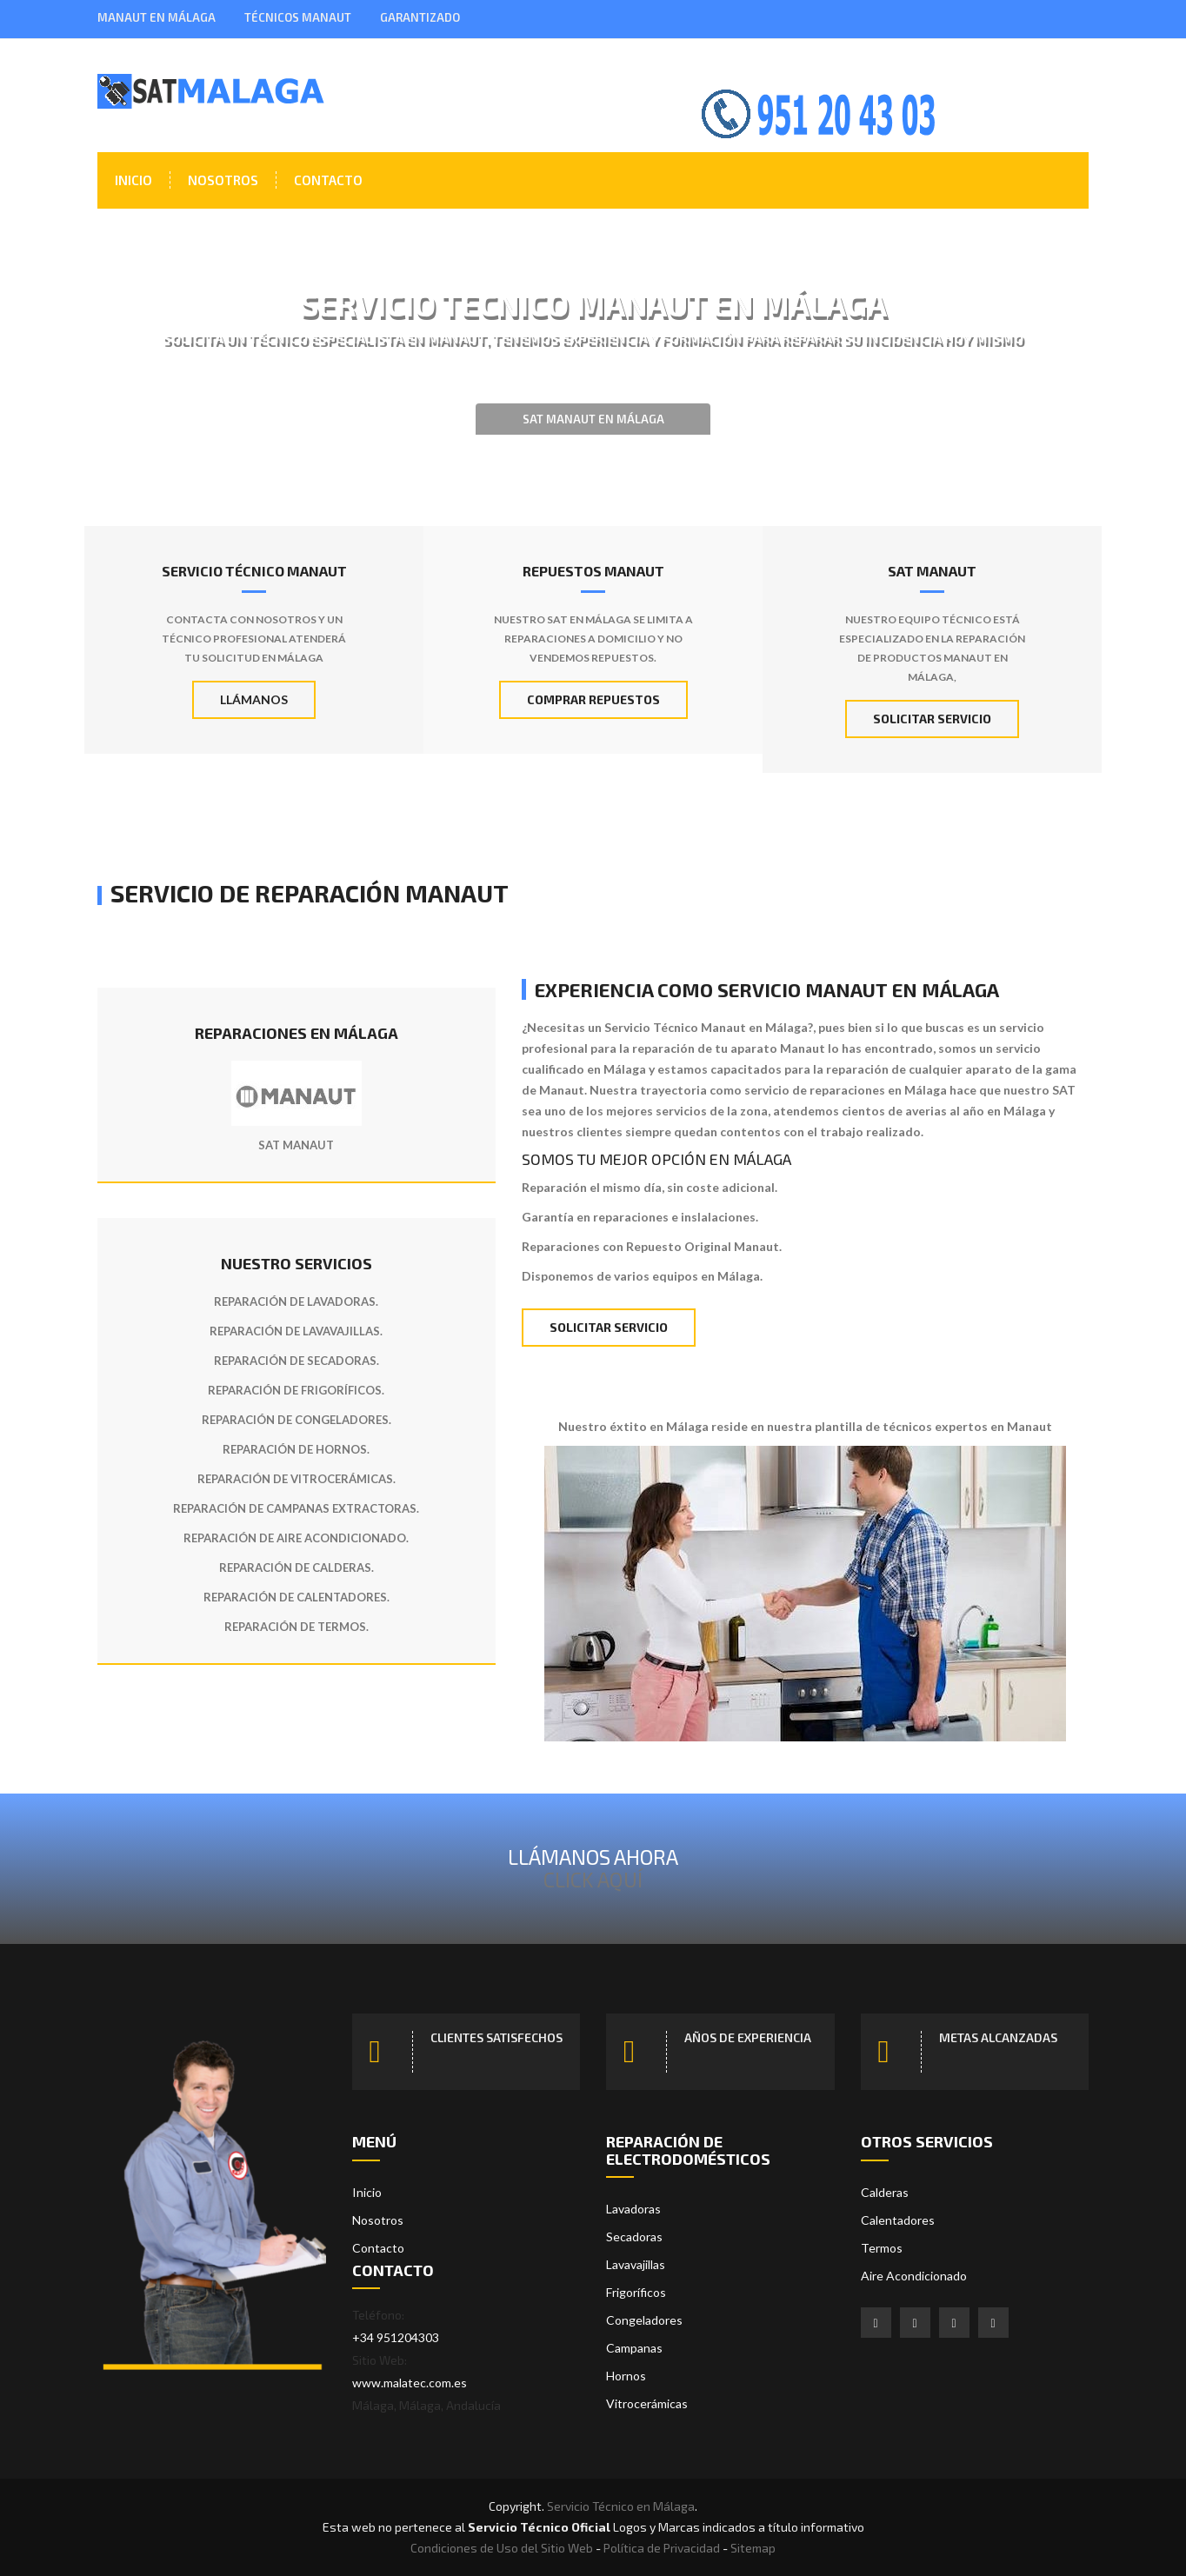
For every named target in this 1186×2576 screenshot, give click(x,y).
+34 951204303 (395, 2337)
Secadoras (634, 2236)
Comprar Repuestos (593, 699)
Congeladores (644, 2320)
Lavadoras (633, 2208)
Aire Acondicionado (914, 2275)
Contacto (328, 180)
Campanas (634, 2347)
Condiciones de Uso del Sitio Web (501, 2547)
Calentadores (898, 2220)
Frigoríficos (636, 2292)
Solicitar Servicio (932, 718)
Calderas (885, 2192)
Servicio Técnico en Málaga (621, 2506)
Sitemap (753, 2547)
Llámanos (254, 699)
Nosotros (223, 180)
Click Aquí (593, 1879)
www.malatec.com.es (409, 2382)
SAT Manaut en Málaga (593, 419)
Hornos (626, 2375)
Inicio (133, 180)
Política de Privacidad (661, 2547)
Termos (882, 2247)
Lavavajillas (635, 2264)
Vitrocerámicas (647, 2403)
